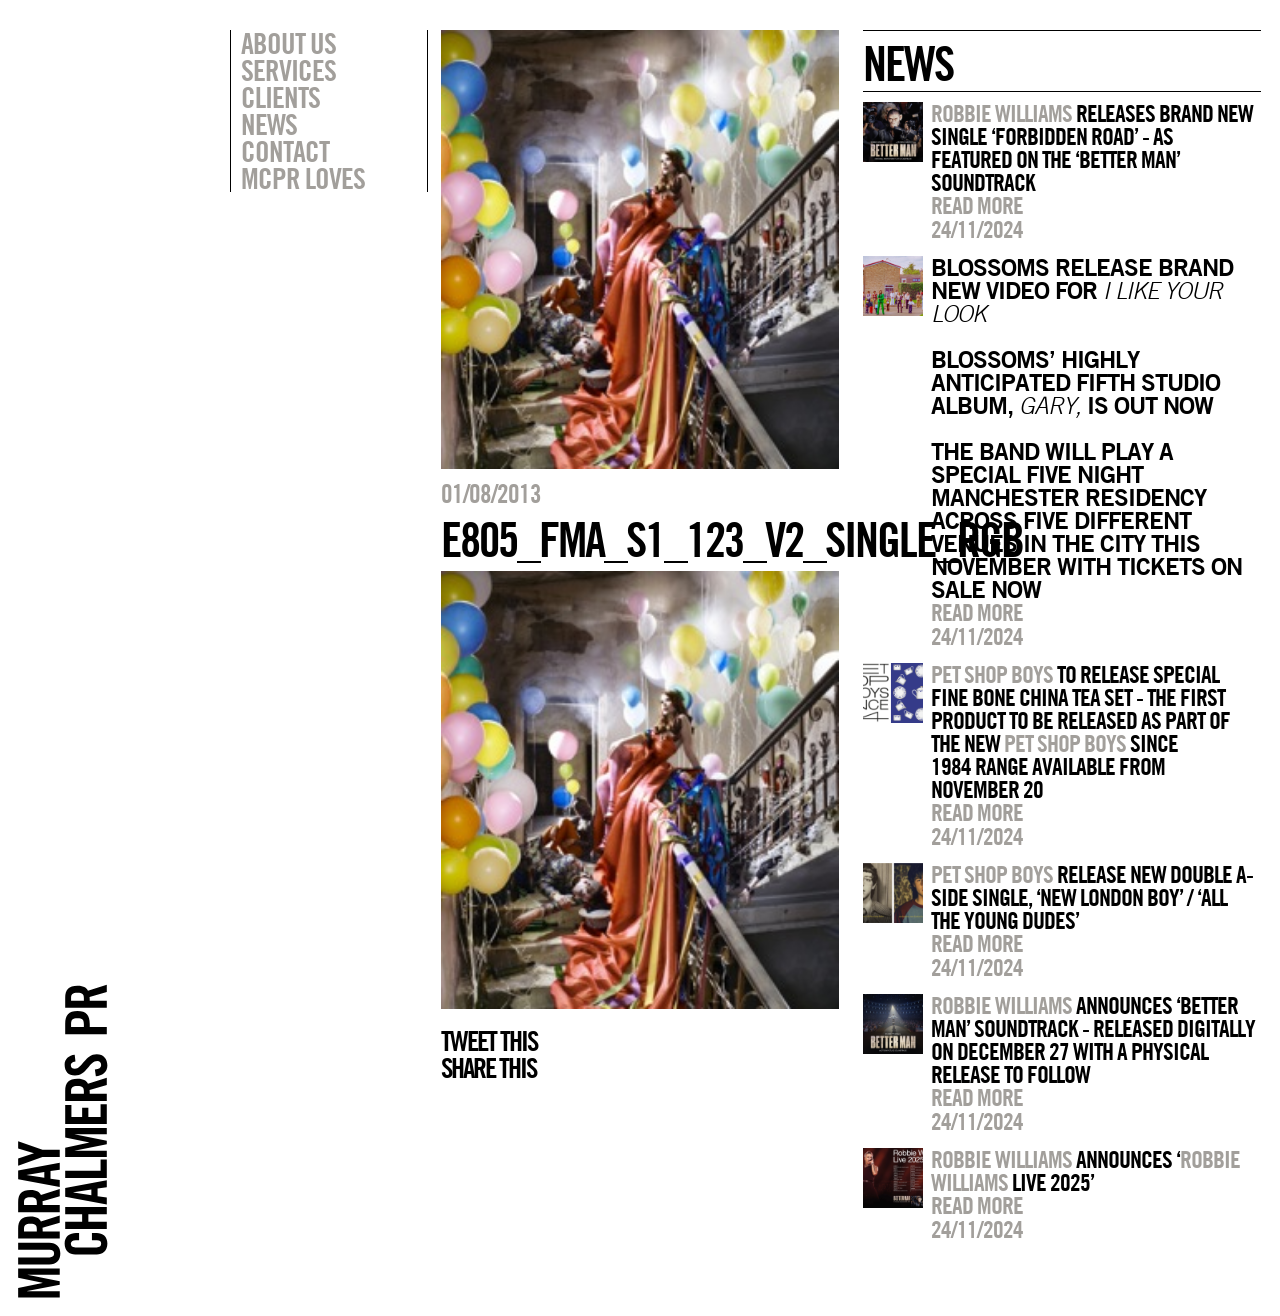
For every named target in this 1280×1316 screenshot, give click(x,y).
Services (288, 70)
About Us (288, 43)
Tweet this (489, 1041)
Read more (977, 205)
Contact (285, 151)
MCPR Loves (303, 178)
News (269, 124)
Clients (280, 97)
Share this (488, 1068)
